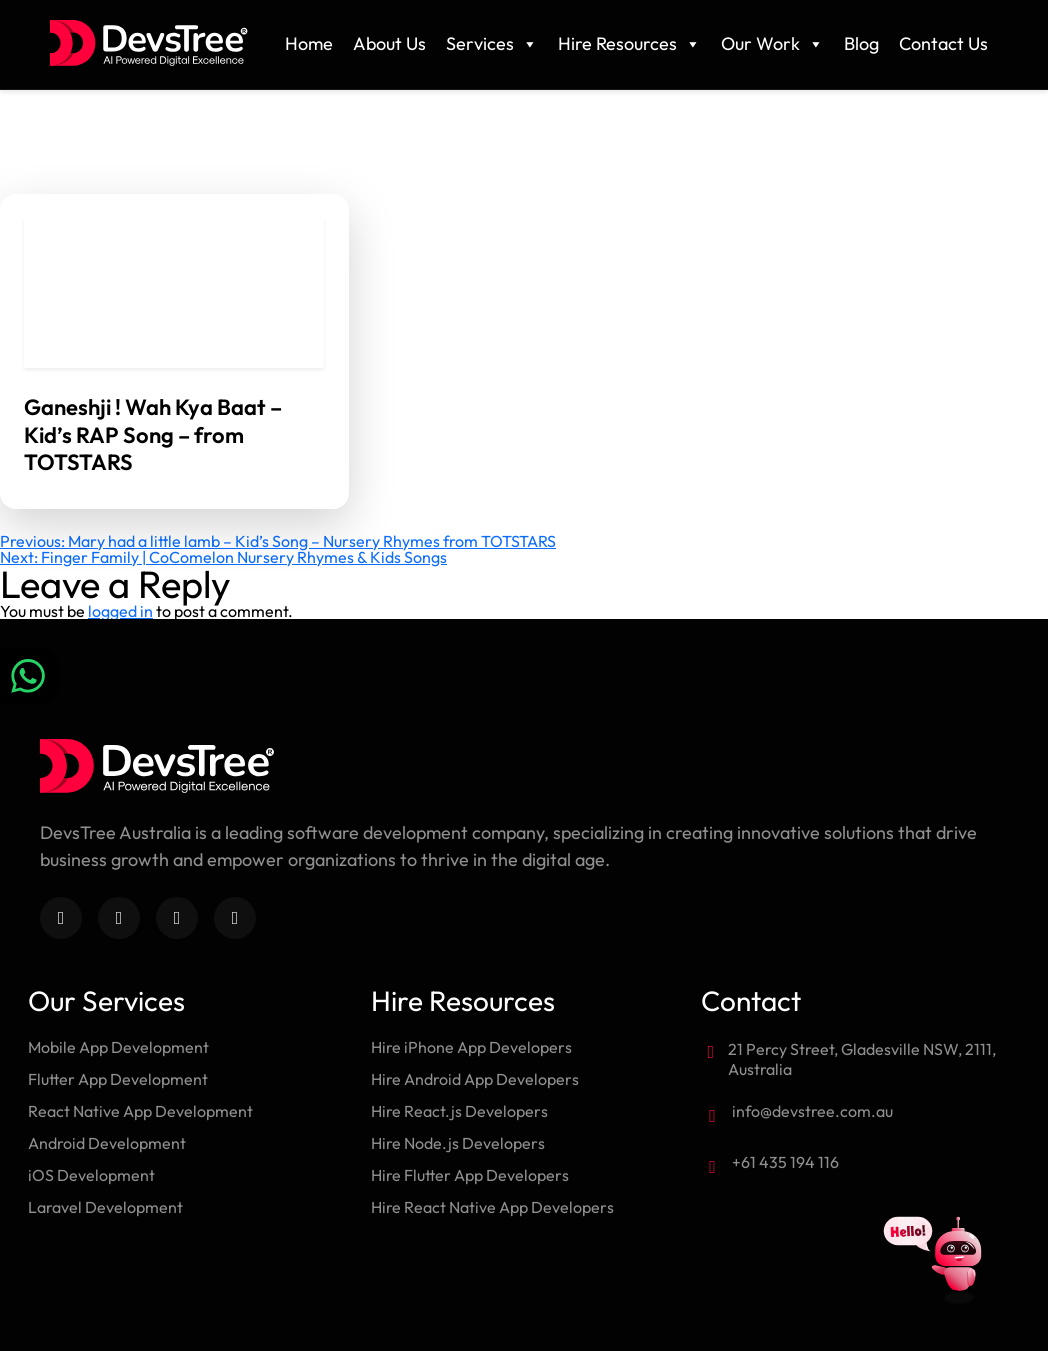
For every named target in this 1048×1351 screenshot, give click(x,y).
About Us (389, 43)
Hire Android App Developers (475, 1079)
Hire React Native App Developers (492, 1207)
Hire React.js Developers (459, 1111)
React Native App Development (140, 1111)
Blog (861, 43)
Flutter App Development (118, 1079)
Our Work (772, 44)
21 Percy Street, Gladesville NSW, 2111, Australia (862, 1059)
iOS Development (91, 1175)
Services (492, 44)
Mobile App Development (118, 1047)
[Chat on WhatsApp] (30, 676)
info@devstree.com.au (812, 1111)
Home (309, 43)
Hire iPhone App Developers (471, 1047)
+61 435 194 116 (785, 1162)
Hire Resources (629, 44)
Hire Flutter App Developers (470, 1175)
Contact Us (943, 43)
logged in (120, 611)
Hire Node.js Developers (458, 1143)
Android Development (107, 1143)
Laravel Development (105, 1207)
